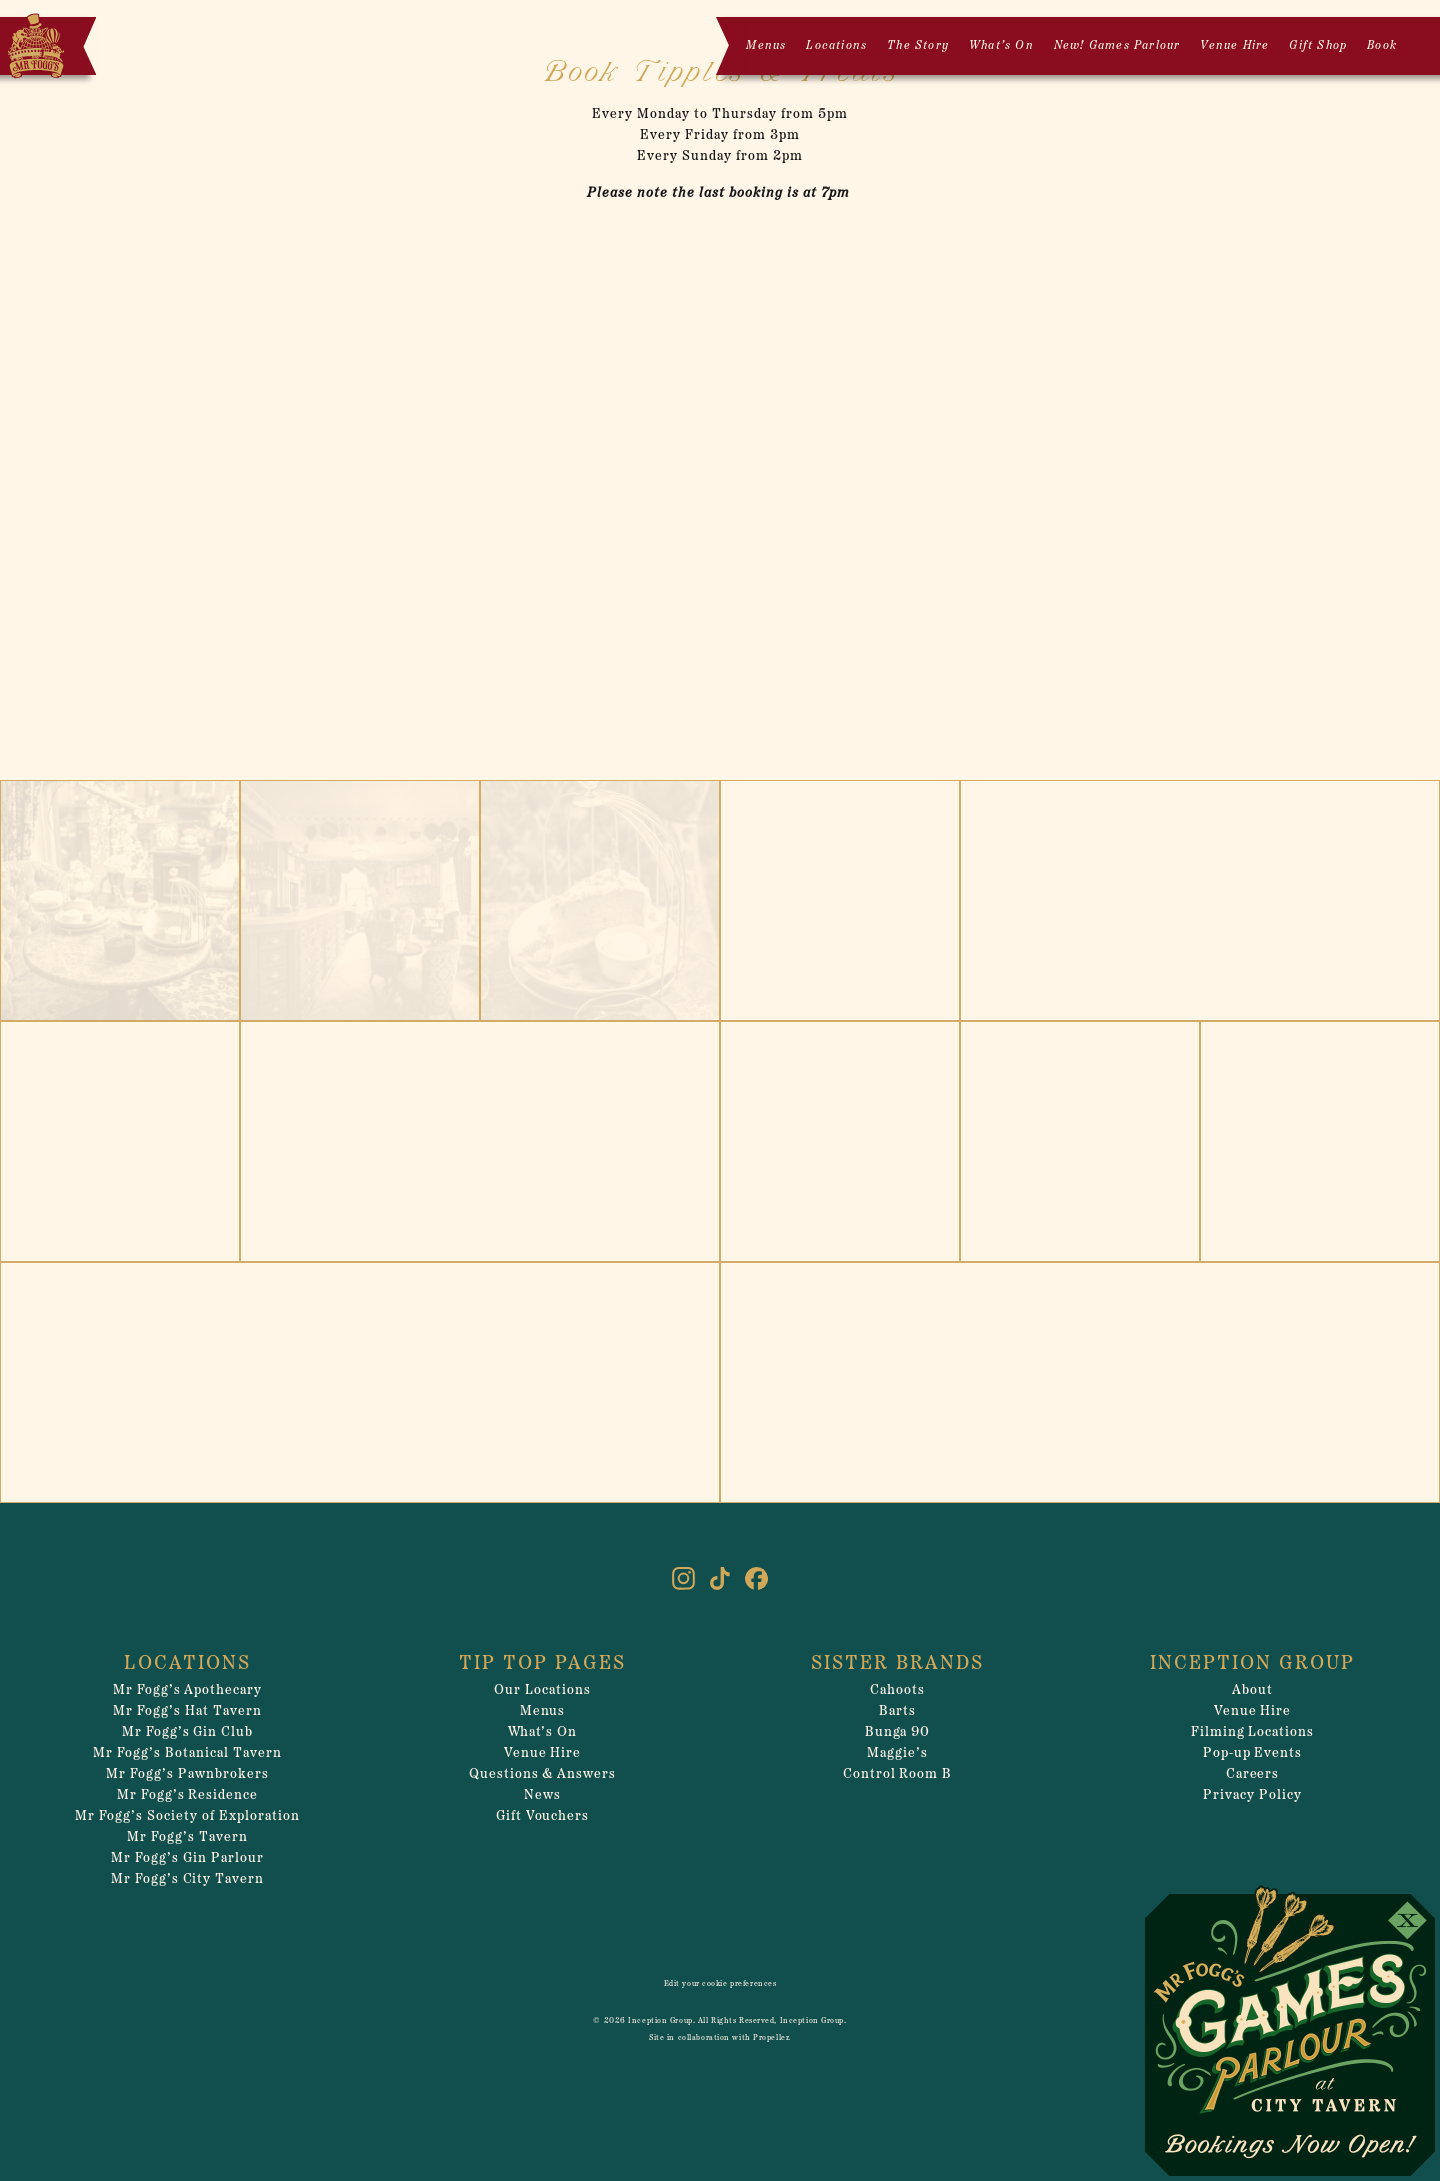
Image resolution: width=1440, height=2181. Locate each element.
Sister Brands (897, 1664)
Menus (766, 46)
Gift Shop (1318, 46)
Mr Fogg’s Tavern (187, 1837)
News (542, 1795)
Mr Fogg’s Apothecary (188, 1690)
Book (1382, 46)
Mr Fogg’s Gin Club (188, 1732)
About (1252, 1690)
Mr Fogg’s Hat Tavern (187, 1711)
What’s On (1001, 46)
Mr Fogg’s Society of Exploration (187, 1816)
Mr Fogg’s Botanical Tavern (187, 1753)
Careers (1253, 1774)
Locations (836, 46)
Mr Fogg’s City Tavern (188, 1879)
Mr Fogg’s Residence (188, 1795)
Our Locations (542, 1690)
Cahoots (897, 1690)
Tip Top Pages (542, 1664)
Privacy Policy (1252, 1795)
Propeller (770, 2038)
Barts (897, 1711)
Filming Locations (1253, 1732)
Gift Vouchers (543, 1816)
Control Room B (898, 1774)
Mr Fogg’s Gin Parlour (187, 1858)
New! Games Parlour (1117, 46)
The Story (918, 46)
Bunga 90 (898, 1732)
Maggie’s (897, 1753)
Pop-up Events (1253, 1753)
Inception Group (1252, 1664)
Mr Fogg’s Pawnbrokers (187, 1774)
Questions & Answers (543, 1774)
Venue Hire (1234, 46)
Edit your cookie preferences (720, 1984)
